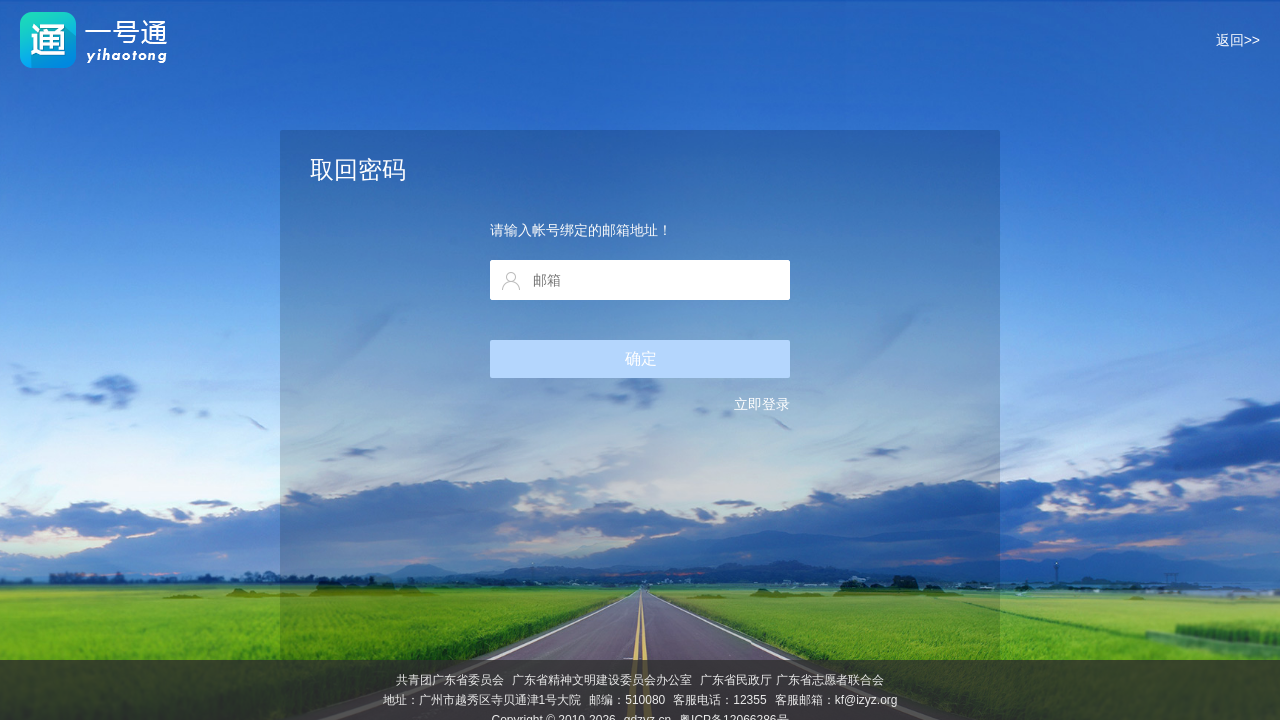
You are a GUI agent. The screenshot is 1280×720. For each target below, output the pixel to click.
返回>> (1238, 40)
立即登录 (762, 404)
